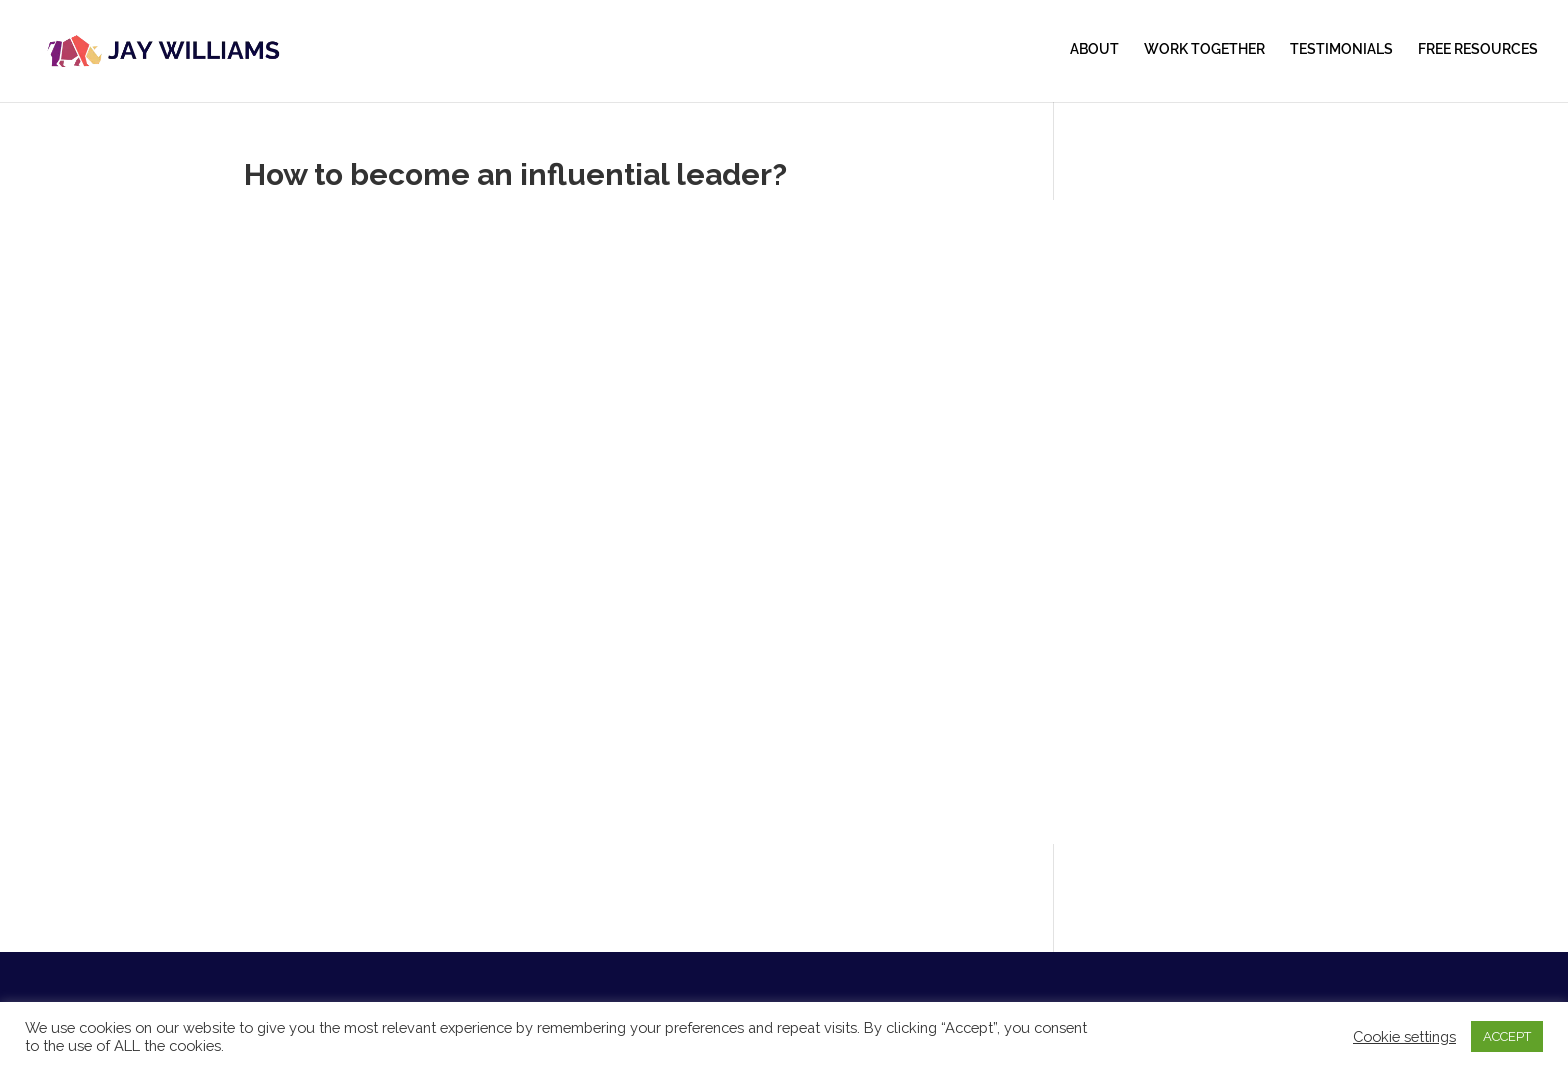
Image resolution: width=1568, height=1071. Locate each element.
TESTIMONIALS (1341, 49)
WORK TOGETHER (1204, 49)
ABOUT (1094, 49)
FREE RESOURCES (1478, 49)
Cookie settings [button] (1404, 1036)
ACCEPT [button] (1507, 1036)
